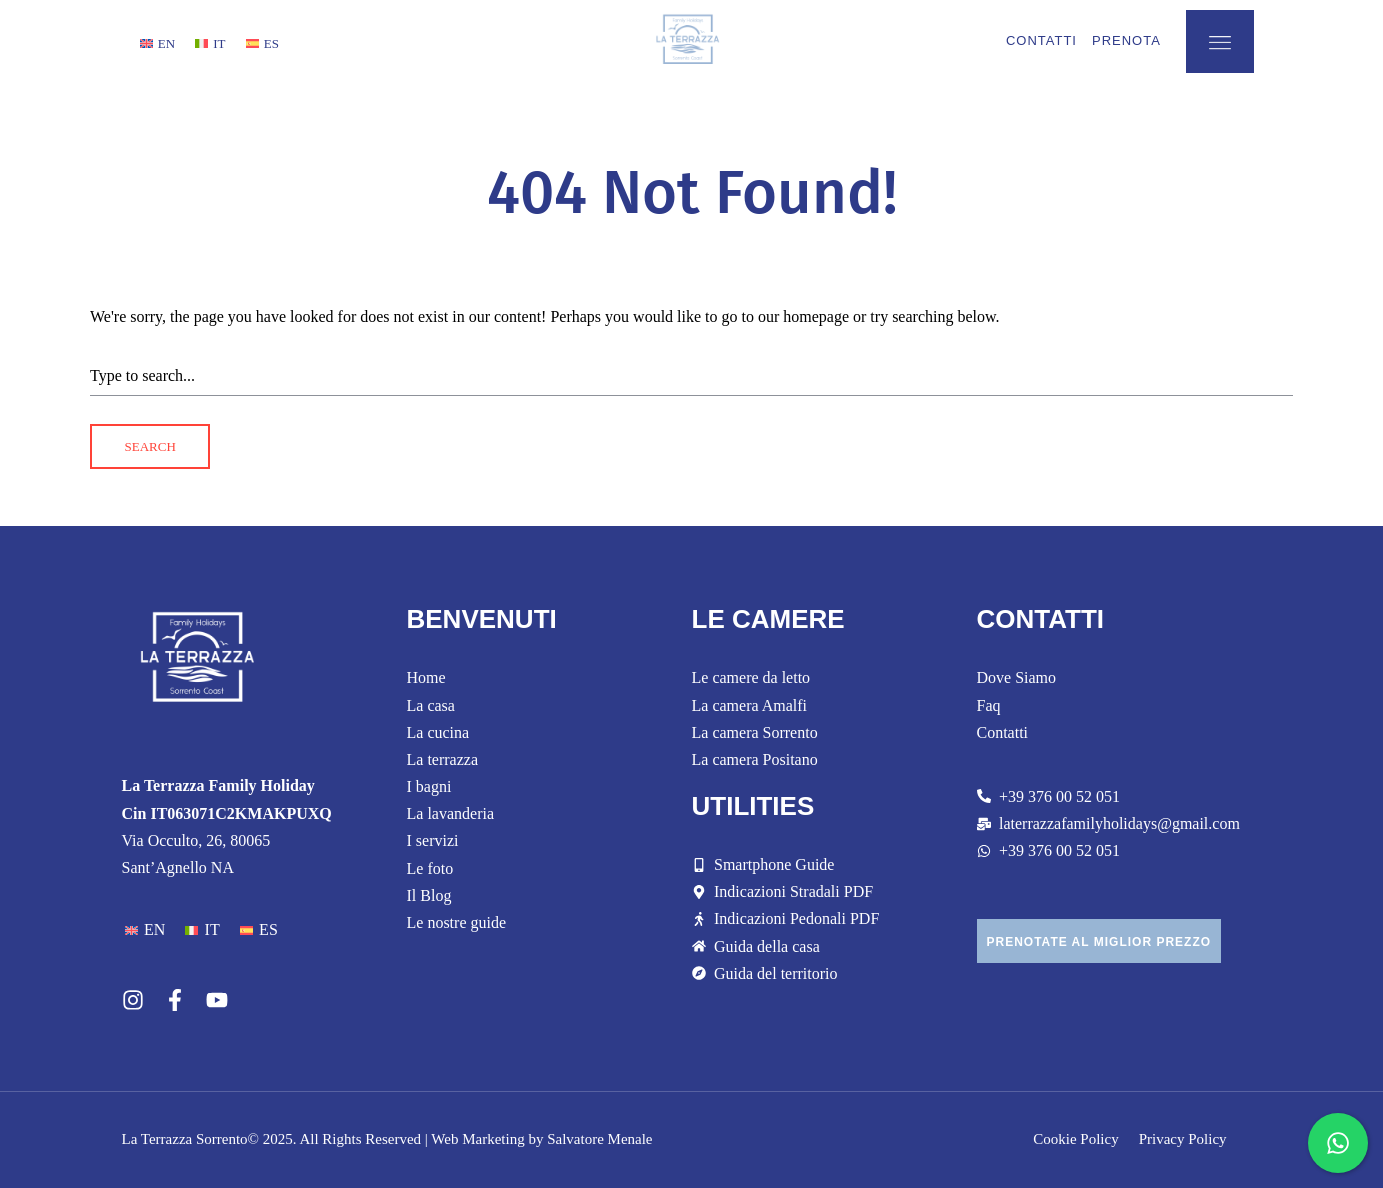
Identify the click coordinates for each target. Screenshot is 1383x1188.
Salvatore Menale (599, 1139)
